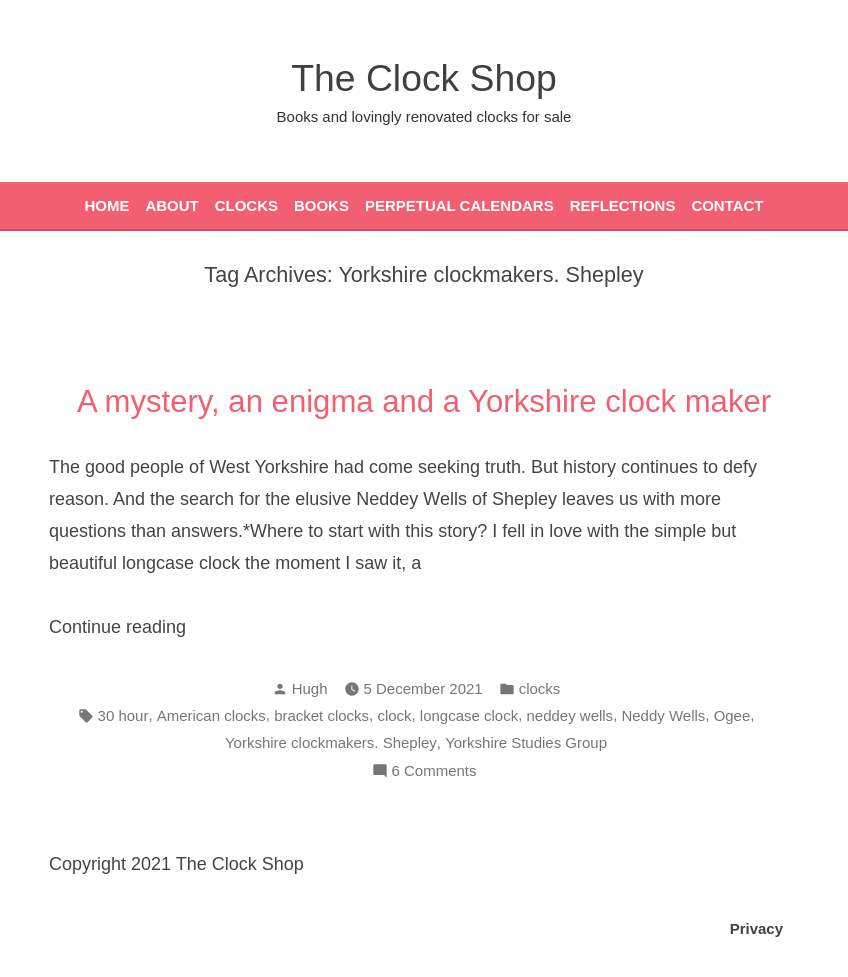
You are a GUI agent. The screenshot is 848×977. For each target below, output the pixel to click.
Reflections (623, 205)
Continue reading (154, 627)
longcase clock (469, 715)
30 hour (123, 715)
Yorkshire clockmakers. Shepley (331, 742)
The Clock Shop (423, 78)
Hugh (310, 688)
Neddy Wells (663, 715)
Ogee (732, 715)
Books (321, 205)
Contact (727, 205)
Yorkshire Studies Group (526, 742)
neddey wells (569, 715)
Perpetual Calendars (459, 205)
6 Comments (434, 771)
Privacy (756, 928)
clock (394, 715)
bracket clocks (321, 715)
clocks (540, 688)
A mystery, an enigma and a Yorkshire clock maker (424, 401)
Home (106, 205)
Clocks (246, 205)
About (171, 205)
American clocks (211, 715)
